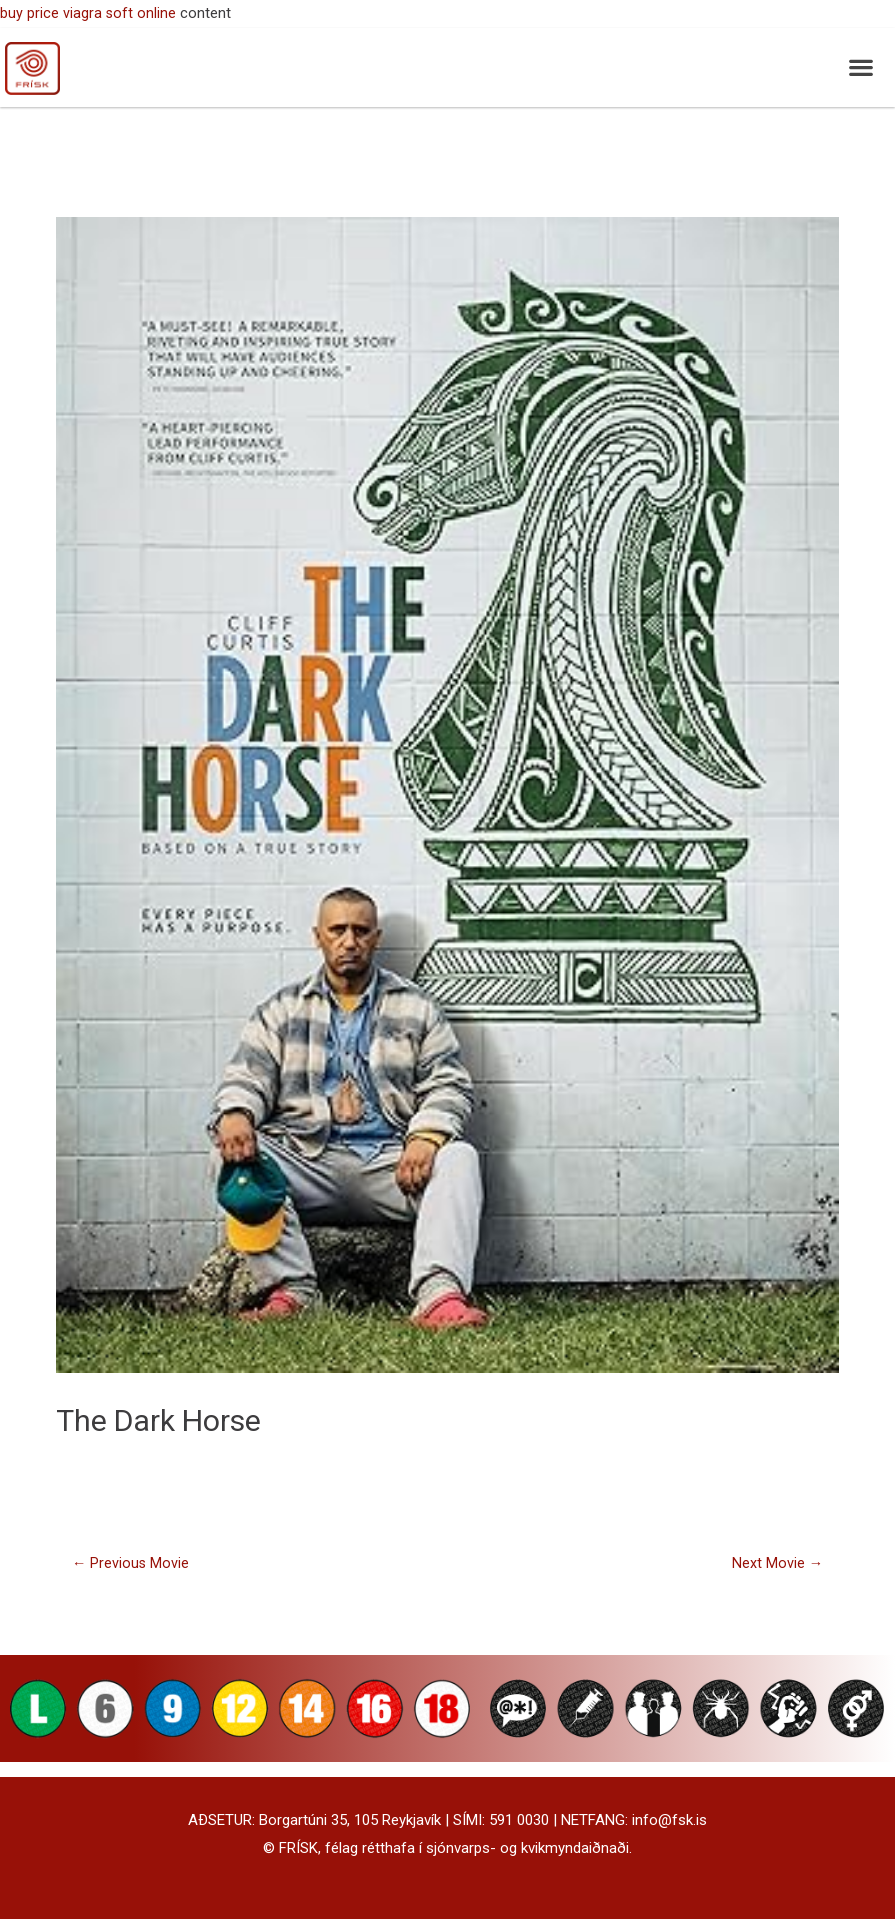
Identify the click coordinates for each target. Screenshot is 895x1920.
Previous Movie (131, 1564)
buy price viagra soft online (88, 13)
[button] (860, 67)
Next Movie (777, 1564)
